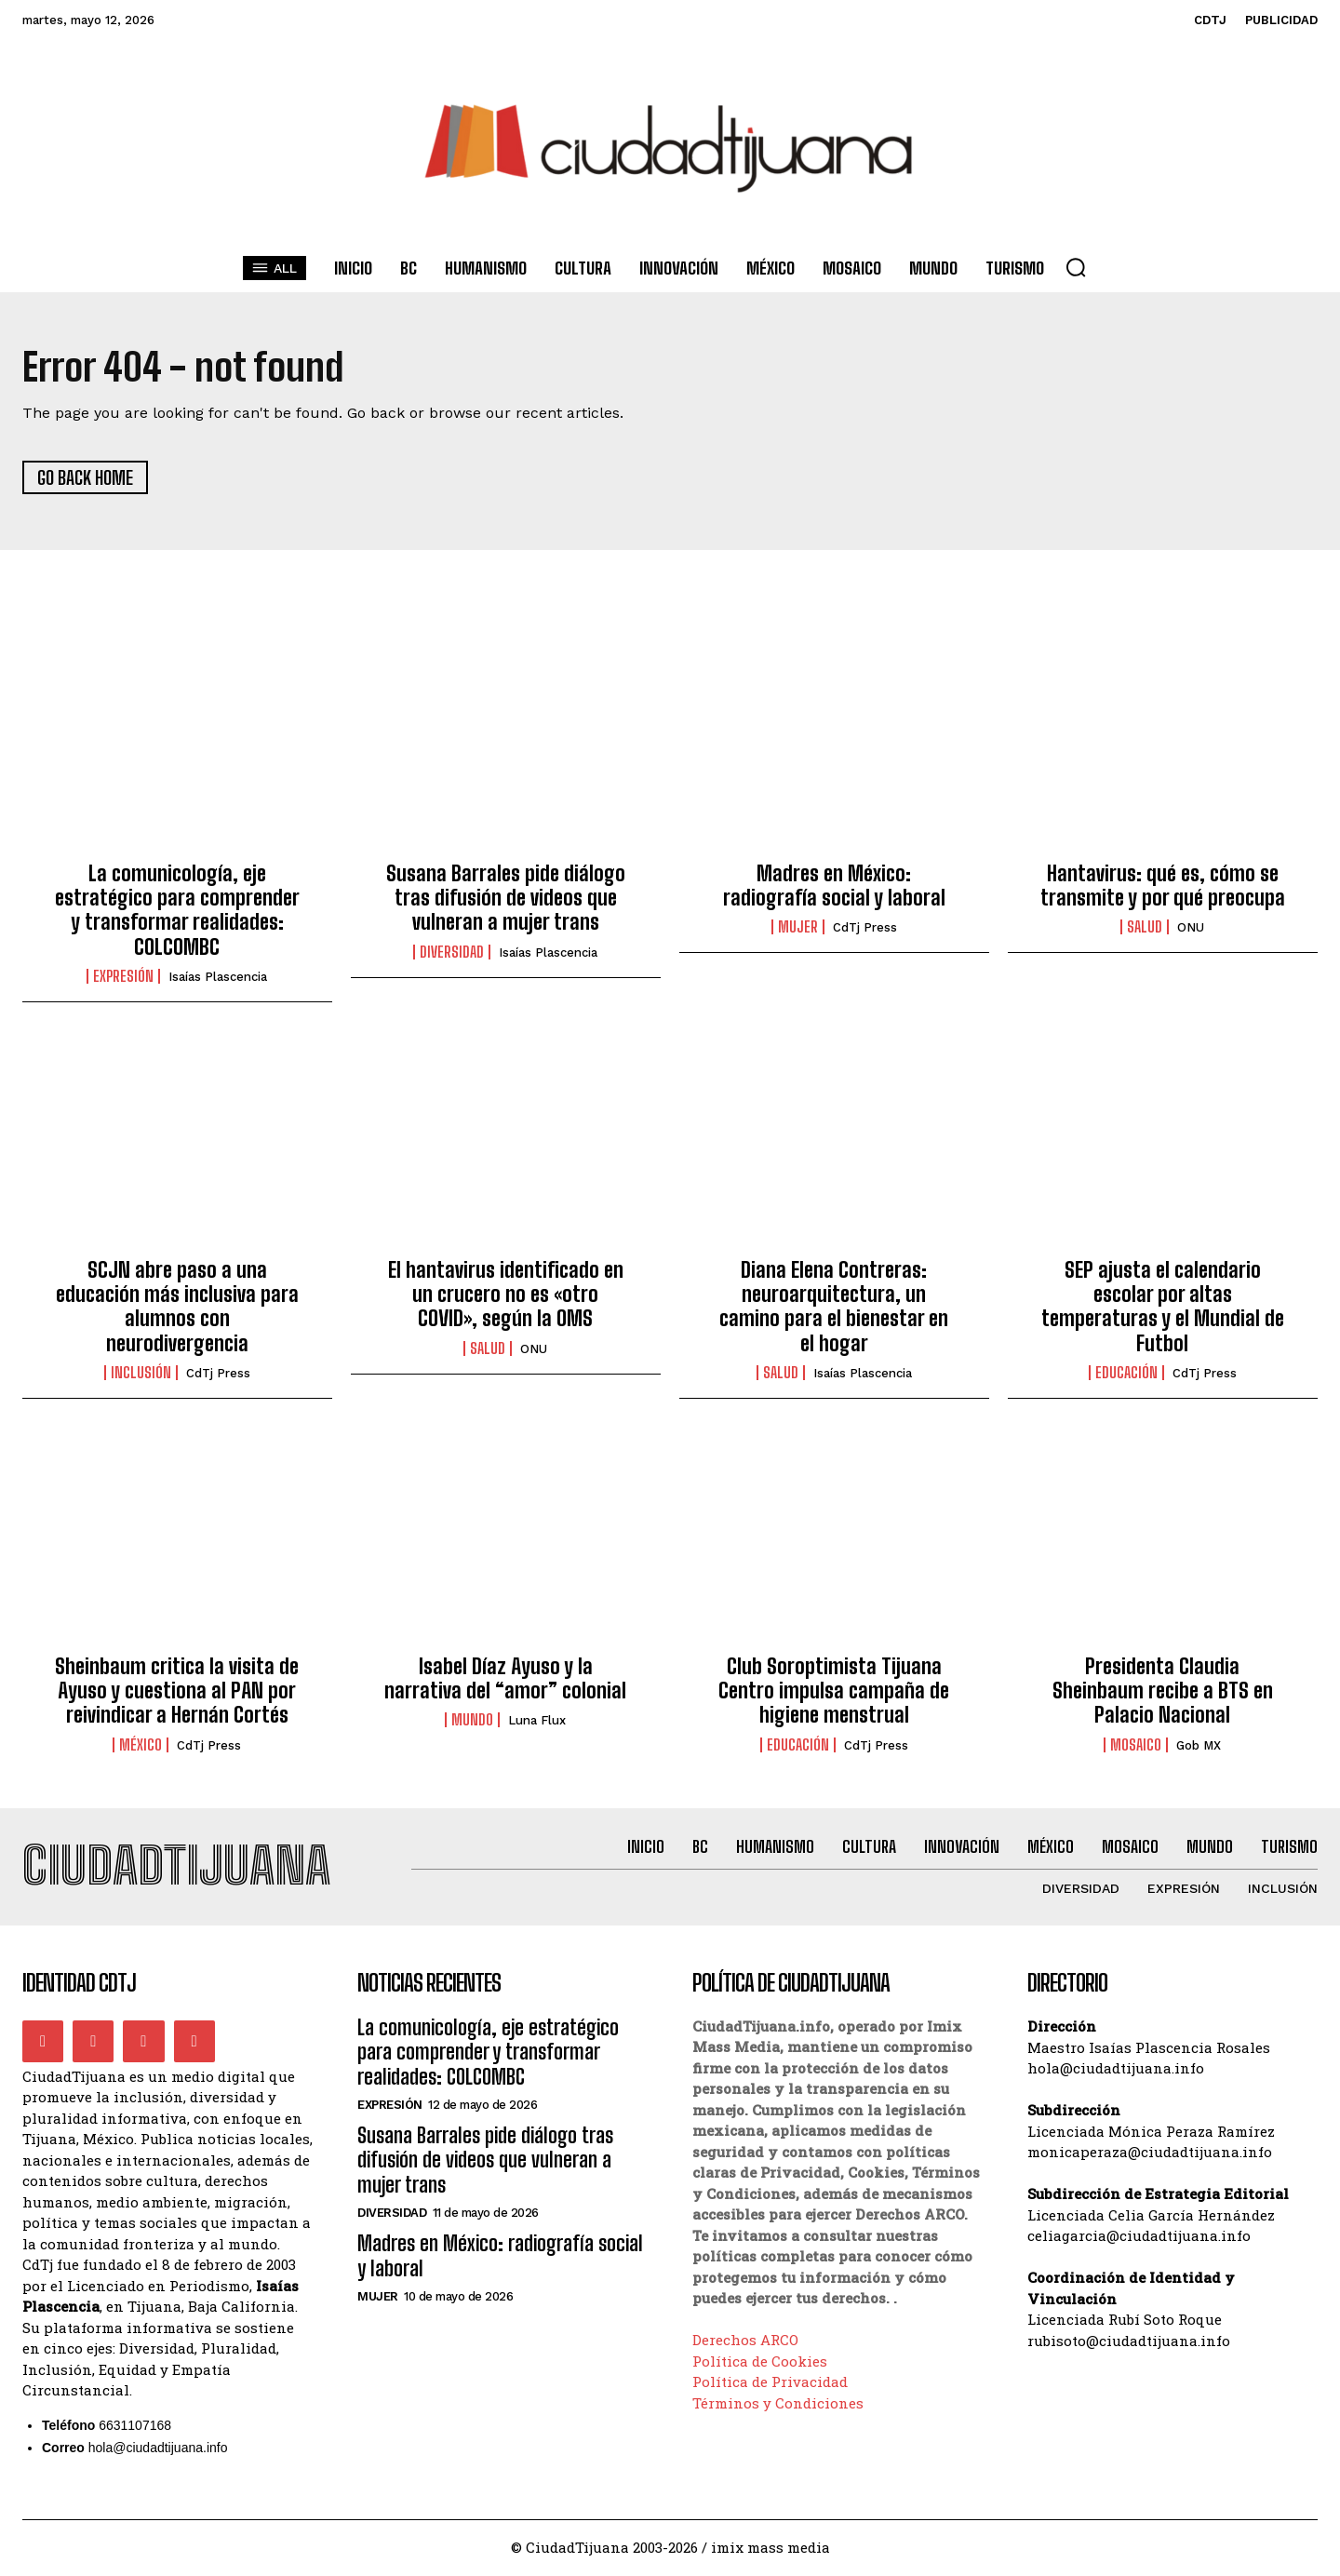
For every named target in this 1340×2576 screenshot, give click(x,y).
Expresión (123, 977)
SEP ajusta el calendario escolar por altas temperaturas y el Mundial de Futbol (1162, 1306)
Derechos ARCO (745, 2341)
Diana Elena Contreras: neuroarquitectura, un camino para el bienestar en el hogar (833, 1306)
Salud (1144, 927)
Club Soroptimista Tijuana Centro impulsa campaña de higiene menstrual (833, 1691)
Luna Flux (537, 1721)
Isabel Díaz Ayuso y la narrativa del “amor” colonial (505, 1678)
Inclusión (141, 1373)
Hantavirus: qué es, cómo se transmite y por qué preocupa (1162, 885)
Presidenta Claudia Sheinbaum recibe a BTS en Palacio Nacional (1162, 1691)
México (140, 1744)
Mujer (798, 927)
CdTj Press (865, 928)
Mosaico (1135, 1744)
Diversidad (452, 953)
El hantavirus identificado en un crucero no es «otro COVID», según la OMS (505, 1294)
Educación (1126, 1373)
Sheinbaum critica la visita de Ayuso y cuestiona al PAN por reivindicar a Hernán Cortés (177, 1691)
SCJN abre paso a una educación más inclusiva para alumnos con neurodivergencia (177, 1306)
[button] (1075, 267)
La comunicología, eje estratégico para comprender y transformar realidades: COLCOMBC (177, 910)
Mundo (472, 1720)
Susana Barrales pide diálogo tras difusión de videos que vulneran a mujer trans (505, 898)
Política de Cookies (759, 2362)
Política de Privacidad (770, 2383)
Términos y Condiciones (778, 2404)
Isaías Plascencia (217, 978)
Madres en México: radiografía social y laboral (834, 885)
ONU (1190, 928)
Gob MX (1198, 1745)
